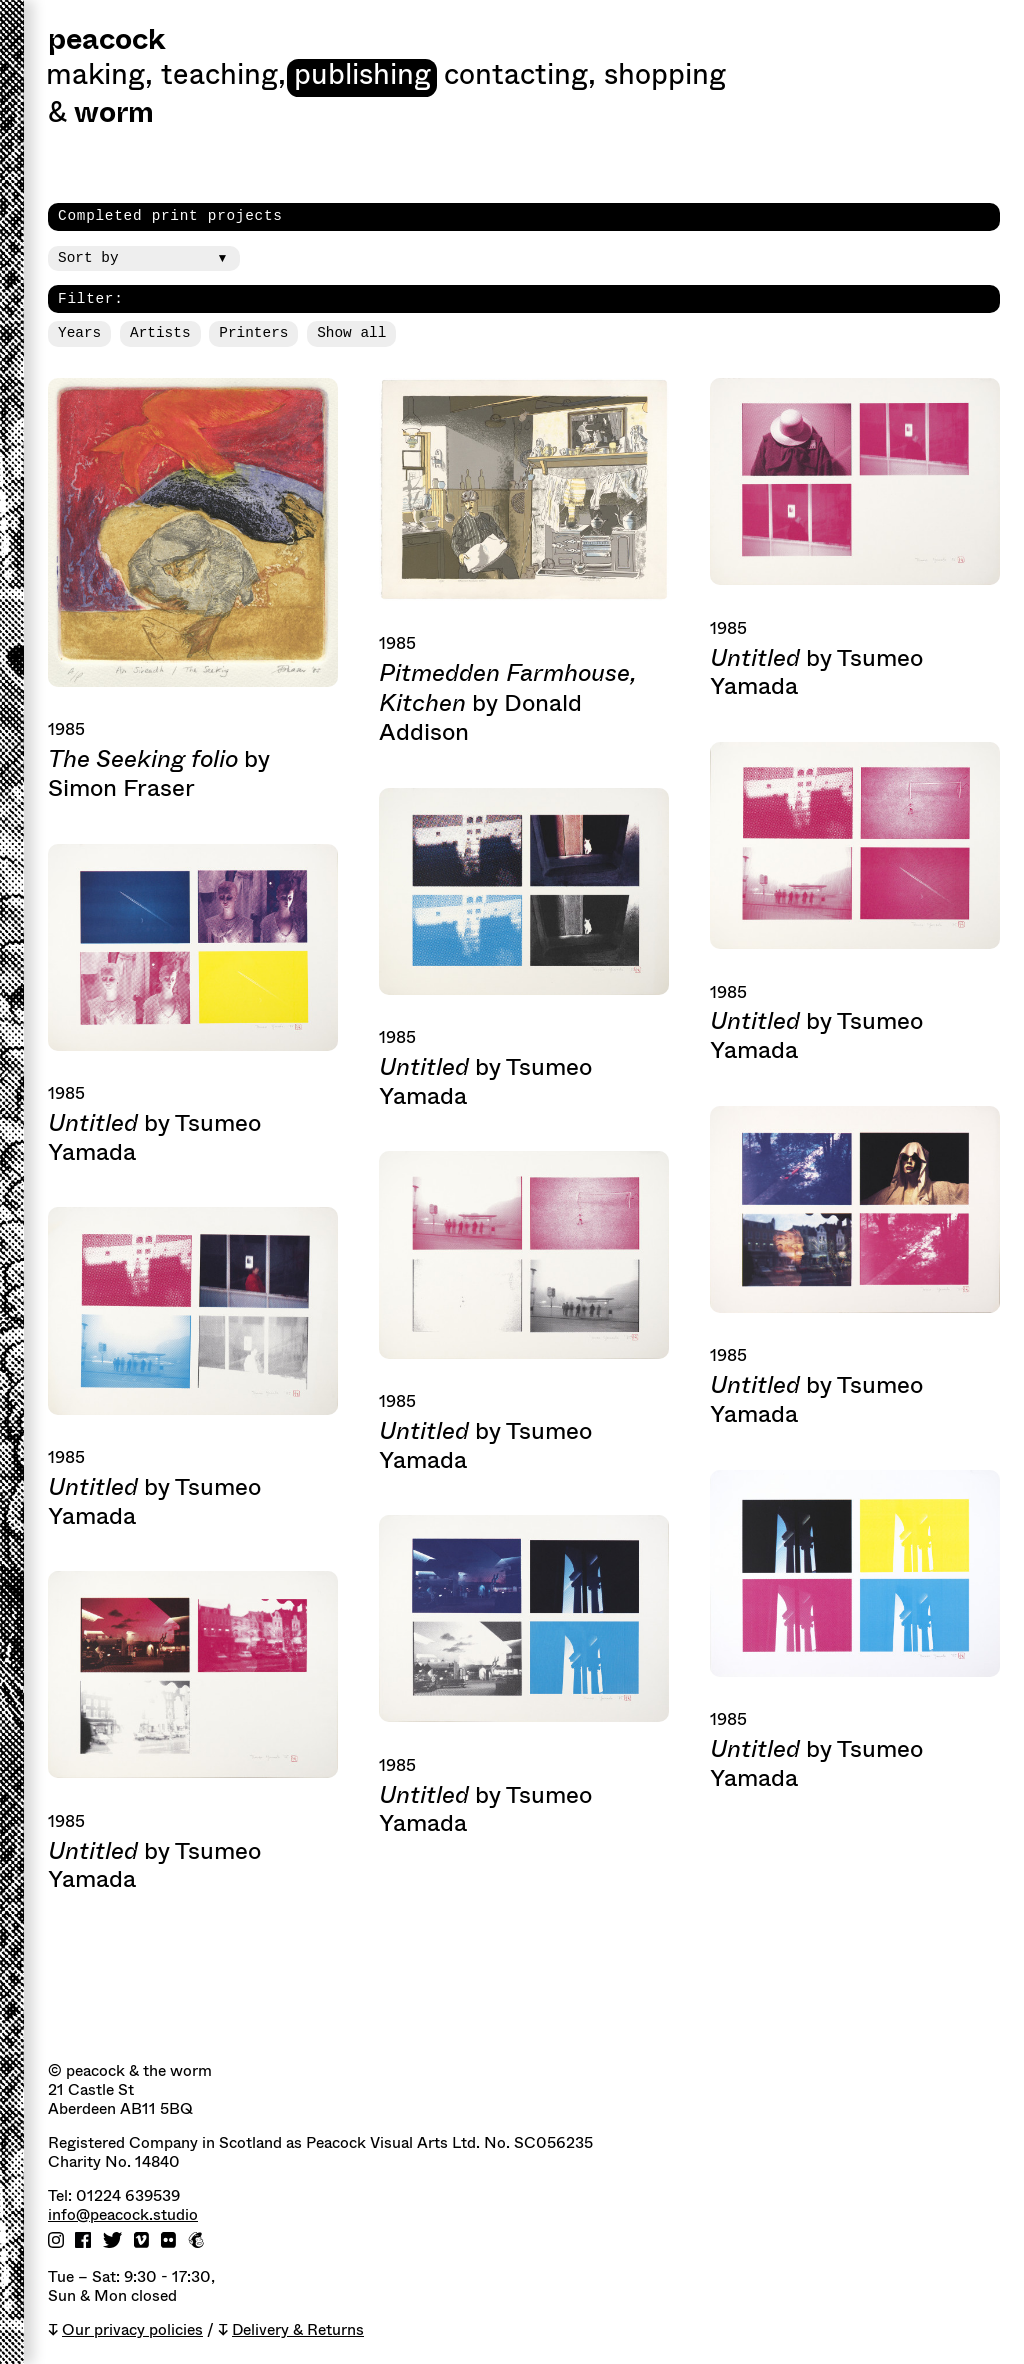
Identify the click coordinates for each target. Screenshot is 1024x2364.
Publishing (362, 77)
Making (99, 77)
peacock (106, 41)
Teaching (223, 77)
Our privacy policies (132, 2330)
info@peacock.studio (123, 2215)
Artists (160, 333)
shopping (665, 77)
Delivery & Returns (298, 2330)
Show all (351, 333)
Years (79, 333)
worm (114, 114)
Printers (253, 333)
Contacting (520, 77)
